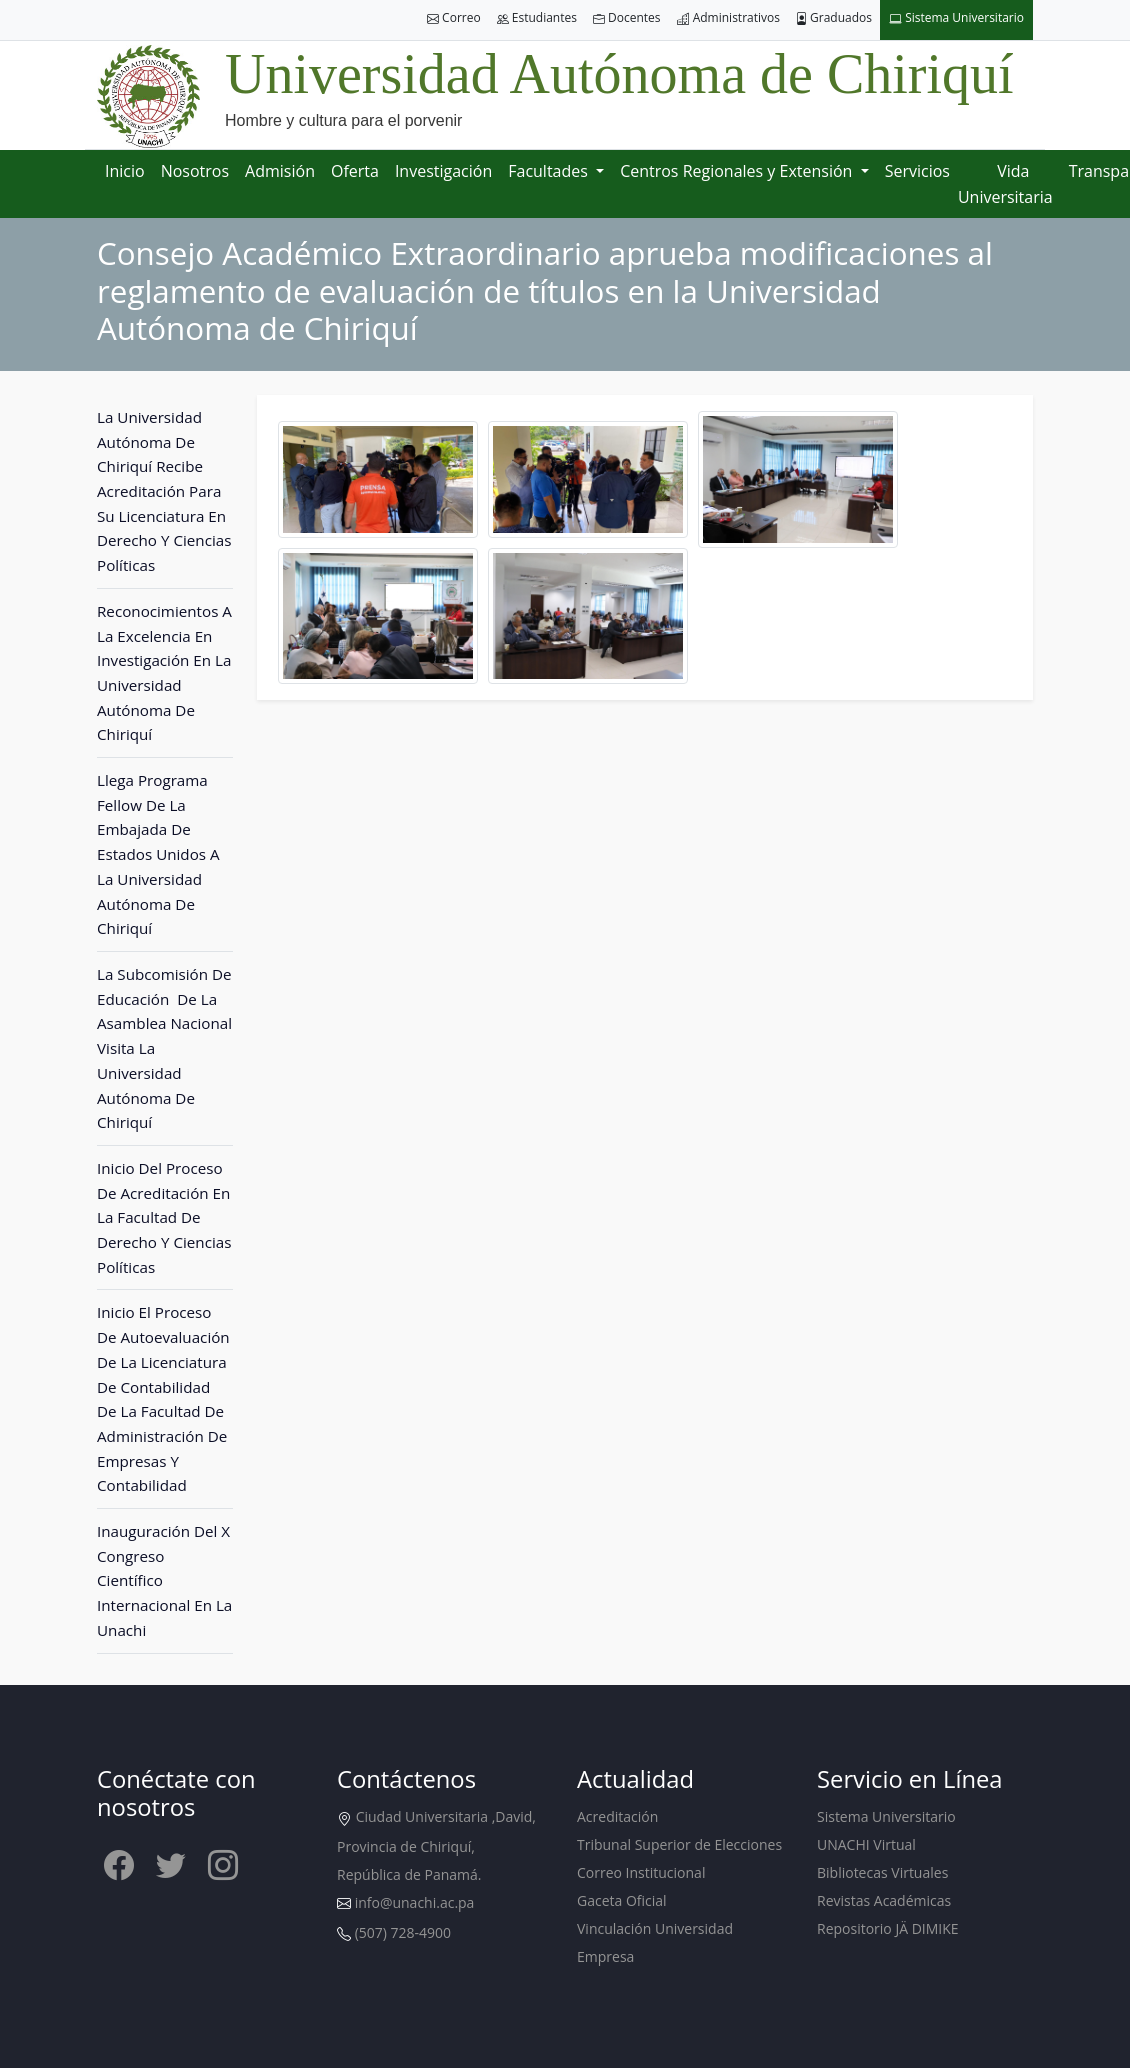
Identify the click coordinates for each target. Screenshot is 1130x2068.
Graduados (834, 18)
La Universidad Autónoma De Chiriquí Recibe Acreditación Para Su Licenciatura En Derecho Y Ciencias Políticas (164, 491)
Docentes (627, 18)
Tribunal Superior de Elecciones (679, 1844)
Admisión (280, 171)
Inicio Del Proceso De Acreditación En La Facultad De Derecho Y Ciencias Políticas (164, 1217)
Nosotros (195, 171)
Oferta (355, 171)
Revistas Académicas (884, 1900)
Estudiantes (537, 18)
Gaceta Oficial (622, 1900)
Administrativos (728, 18)
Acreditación (617, 1816)
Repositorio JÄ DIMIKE (888, 1928)
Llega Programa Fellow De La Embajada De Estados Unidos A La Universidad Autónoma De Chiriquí (158, 854)
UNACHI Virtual (866, 1844)
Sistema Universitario (956, 18)
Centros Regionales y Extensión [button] (738, 171)
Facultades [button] (550, 171)
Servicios (917, 171)
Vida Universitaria (1005, 184)
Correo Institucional (641, 1872)
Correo (454, 18)
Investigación (443, 171)
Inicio (125, 171)
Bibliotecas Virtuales (882, 1872)
